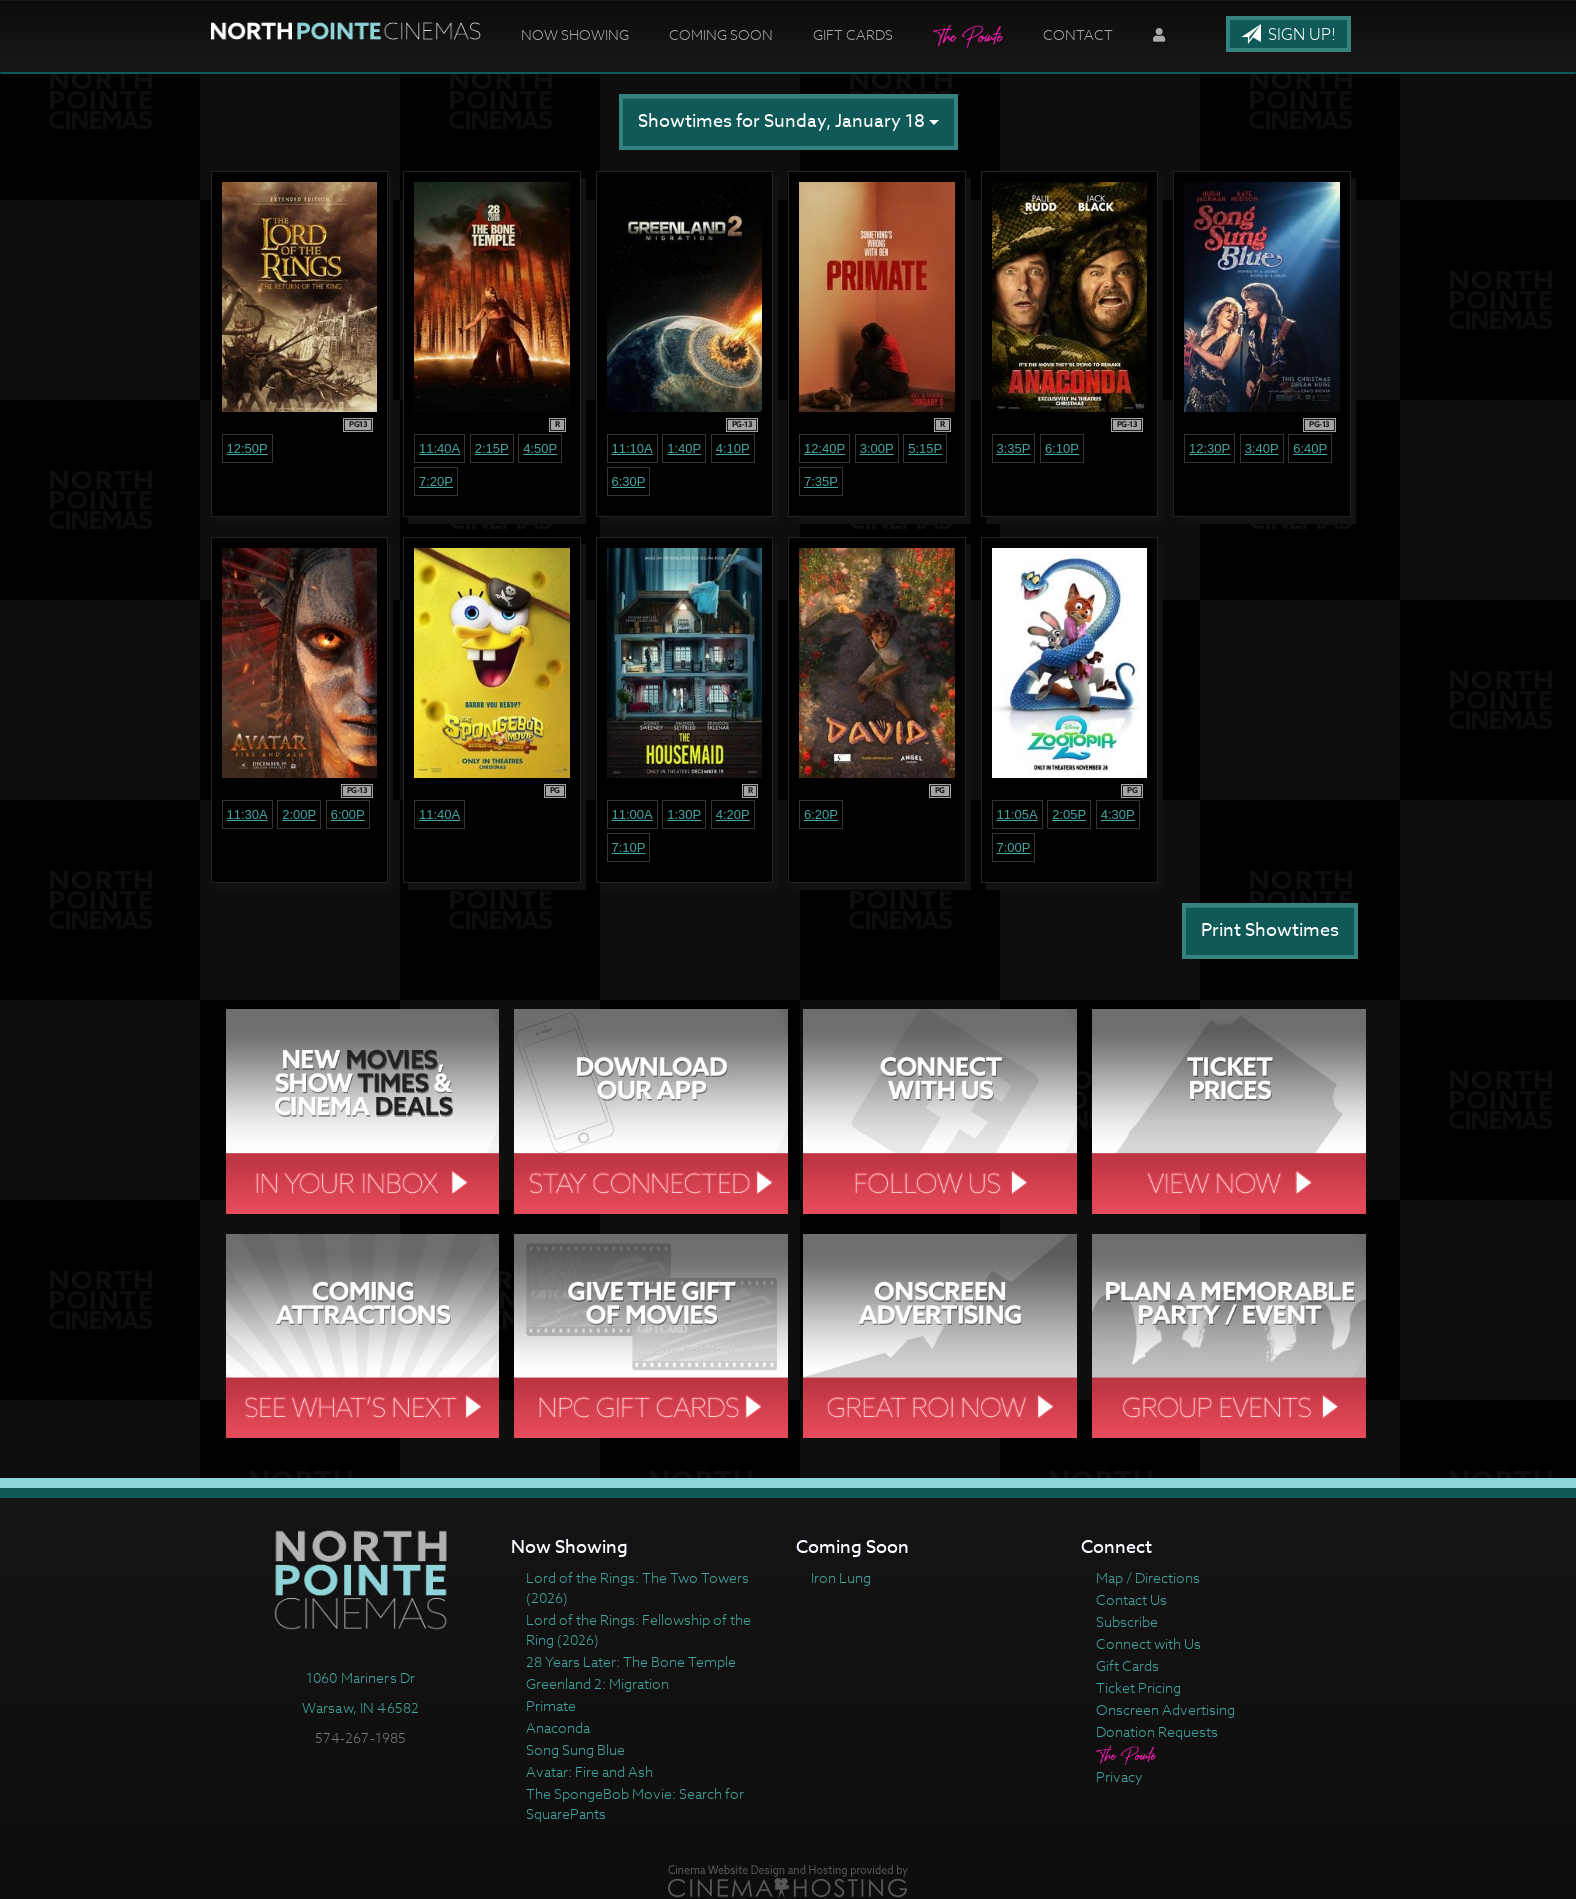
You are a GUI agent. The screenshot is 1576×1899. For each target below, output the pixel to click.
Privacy (1119, 1776)
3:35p (1014, 448)
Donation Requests (1157, 1731)
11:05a (1017, 814)
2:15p (492, 448)
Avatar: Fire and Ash (589, 1771)
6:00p (348, 814)
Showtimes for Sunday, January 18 (788, 121)
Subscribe (1127, 1621)
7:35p (821, 481)
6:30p (629, 481)
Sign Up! (1288, 35)
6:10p (1062, 448)
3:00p (877, 448)
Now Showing (575, 34)
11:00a (632, 814)
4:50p (540, 448)
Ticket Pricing (1138, 1687)
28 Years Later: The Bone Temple (631, 1661)
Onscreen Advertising (1165, 1709)
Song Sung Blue (575, 1749)
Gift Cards (853, 34)
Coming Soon (721, 34)
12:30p (1209, 448)
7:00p (1014, 847)
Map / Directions (1148, 1577)
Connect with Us (1148, 1643)
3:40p (1262, 448)
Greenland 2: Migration (597, 1683)
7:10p (629, 847)
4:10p (733, 448)
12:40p (824, 448)
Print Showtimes (1270, 930)
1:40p (684, 448)
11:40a (439, 448)
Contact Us (1131, 1599)
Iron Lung (841, 1577)
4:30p (1118, 814)
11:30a (247, 814)
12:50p (247, 448)
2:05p (1069, 814)
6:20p (821, 814)
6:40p (1310, 448)
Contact (1078, 34)
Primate (551, 1705)
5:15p (925, 448)
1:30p (684, 814)
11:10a (632, 448)
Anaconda (558, 1727)
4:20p (733, 814)
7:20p (436, 481)
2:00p (299, 814)
